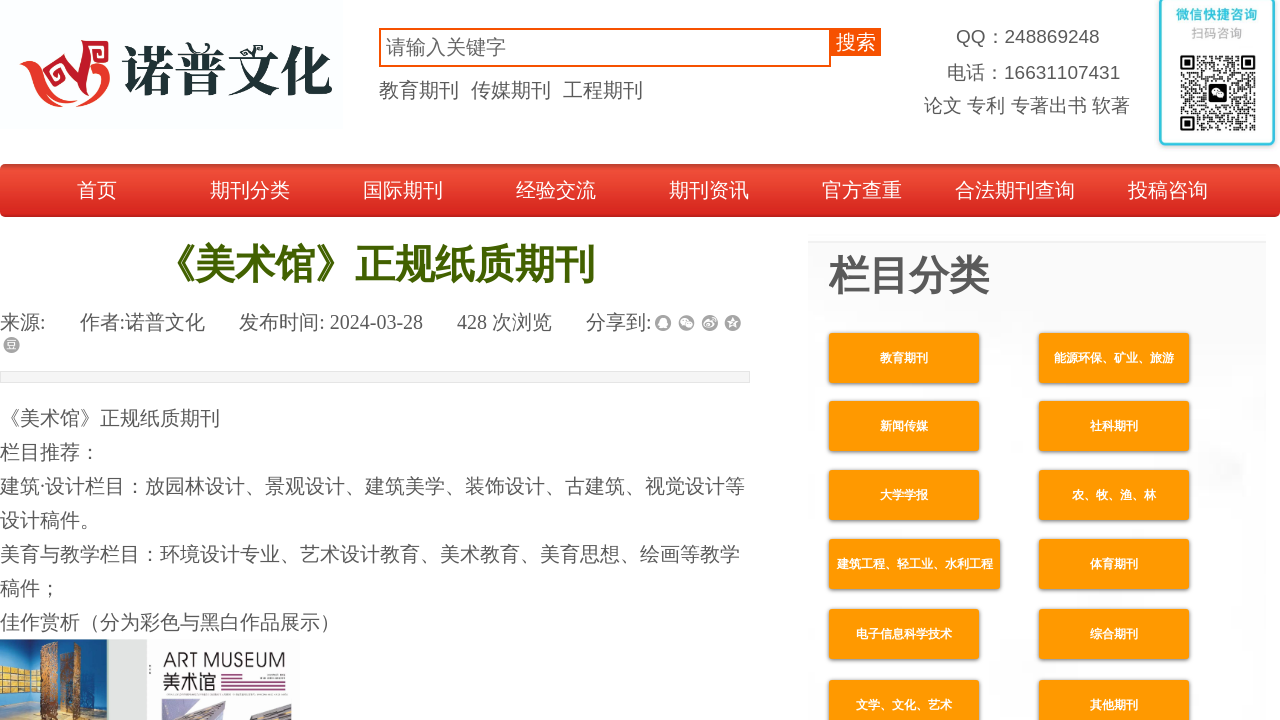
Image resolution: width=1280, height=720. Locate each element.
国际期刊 (403, 190)
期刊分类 (250, 190)
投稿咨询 (1168, 190)
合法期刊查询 (1015, 190)
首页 (97, 190)
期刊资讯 (709, 190)
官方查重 (862, 190)
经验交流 (556, 190)
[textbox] (605, 47)
